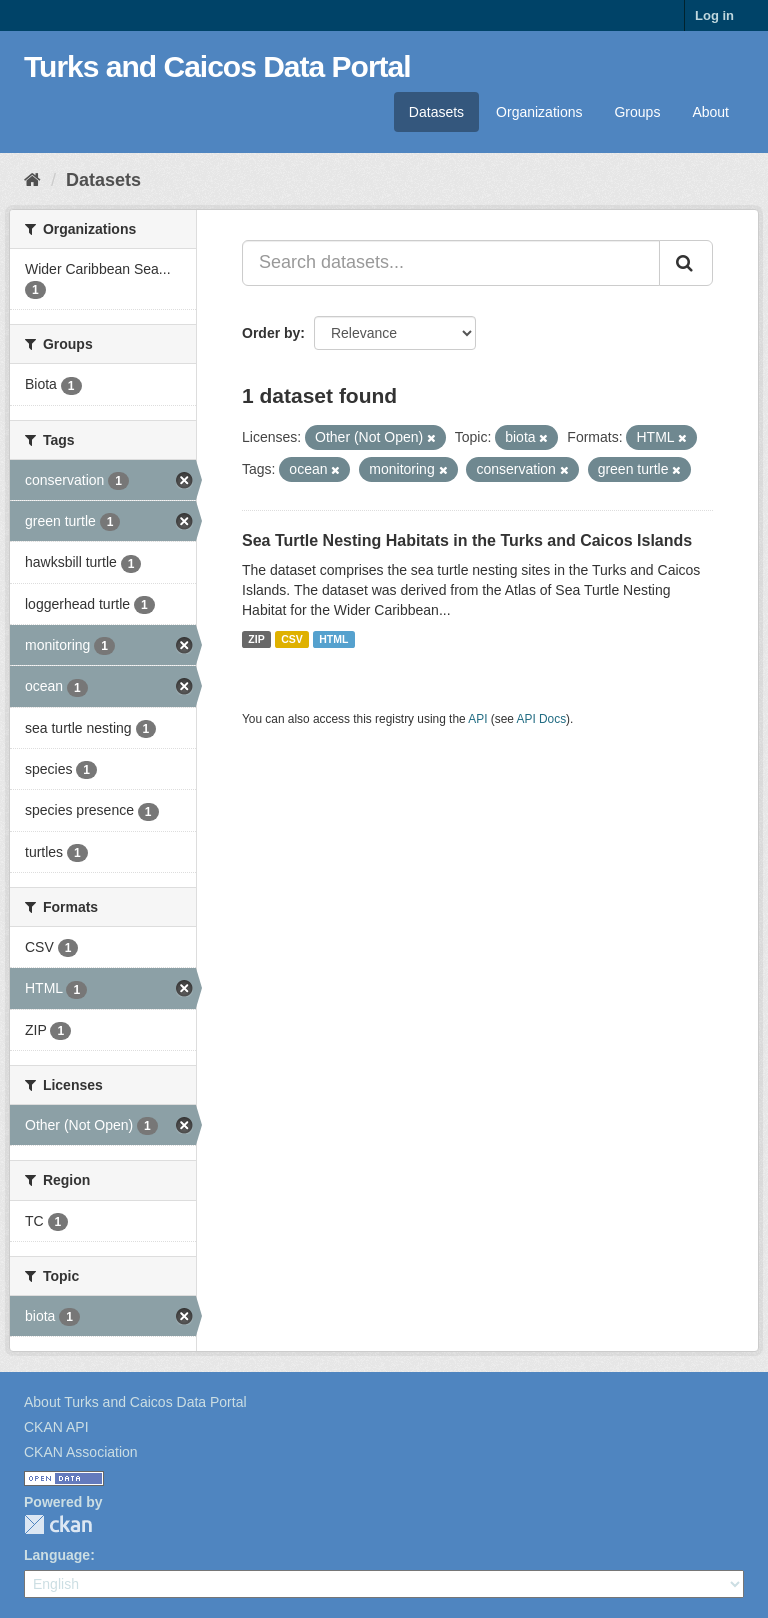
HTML (333, 639)
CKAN (58, 1524)
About (710, 112)
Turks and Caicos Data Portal (217, 66)
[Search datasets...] (451, 263)
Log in (714, 15)
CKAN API (56, 1427)
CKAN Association (81, 1452)
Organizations (539, 112)
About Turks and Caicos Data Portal (135, 1402)
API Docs (542, 719)
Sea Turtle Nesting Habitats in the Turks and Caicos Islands (467, 540)
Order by (271, 333)
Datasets (436, 112)
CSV (292, 639)
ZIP (256, 639)
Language (57, 1555)
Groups (637, 112)
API (477, 719)
